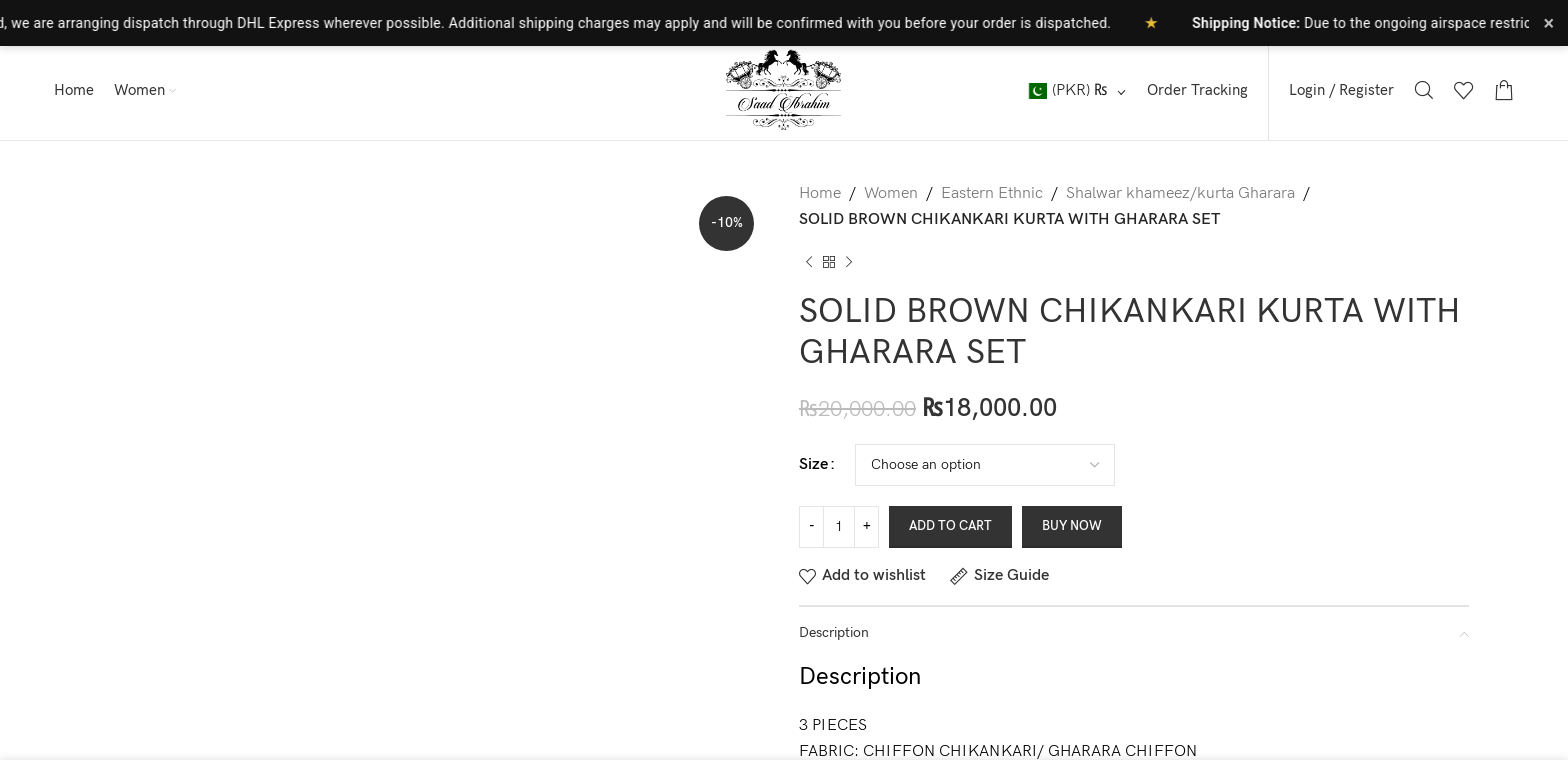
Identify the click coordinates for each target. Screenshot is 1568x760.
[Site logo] (784, 89)
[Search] (1424, 90)
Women (891, 193)
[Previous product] (809, 262)
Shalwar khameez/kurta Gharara (1180, 193)
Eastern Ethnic (992, 193)
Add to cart (950, 526)
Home (820, 193)
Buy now (1072, 526)
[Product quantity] (839, 527)
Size (813, 464)
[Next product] (849, 262)
